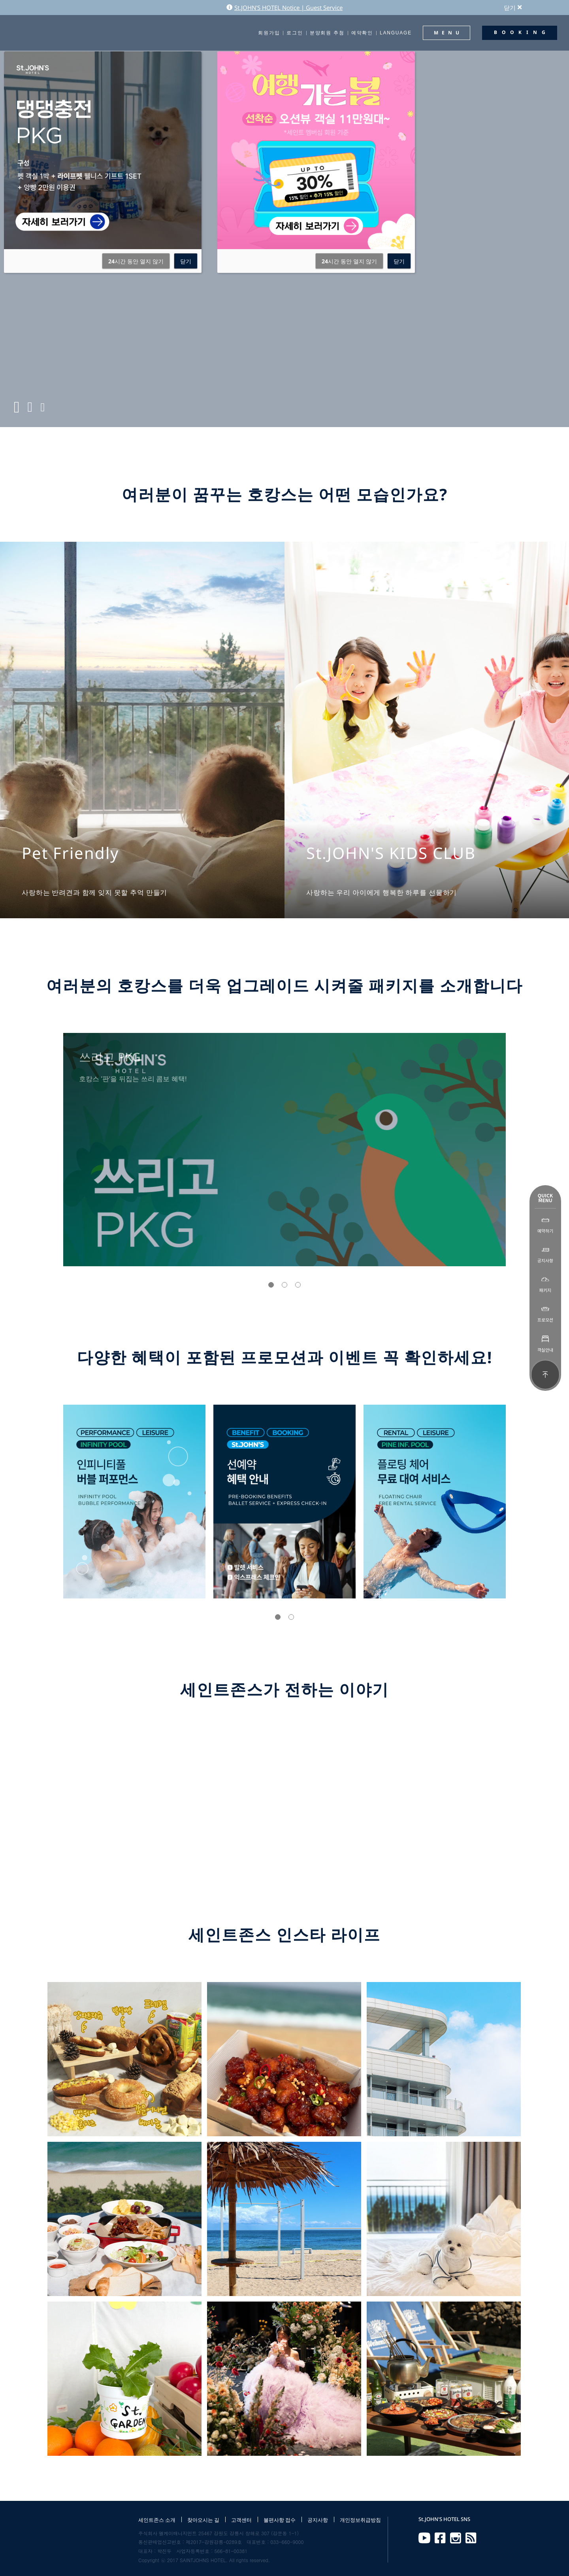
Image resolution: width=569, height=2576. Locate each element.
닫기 (513, 7)
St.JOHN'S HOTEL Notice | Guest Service (284, 7)
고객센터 (241, 2519)
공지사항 (317, 2519)
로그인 (294, 33)
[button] (271, 1285)
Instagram (455, 2538)
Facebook (440, 2538)
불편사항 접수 (280, 2519)
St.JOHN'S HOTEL (41, 33)
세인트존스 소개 (156, 2519)
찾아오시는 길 (203, 2519)
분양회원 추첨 (327, 33)
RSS (471, 2538)
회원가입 (269, 33)
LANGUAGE (396, 33)
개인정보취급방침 (360, 2519)
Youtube (424, 2538)
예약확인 (362, 33)
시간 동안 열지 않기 (136, 261)
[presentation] (37, 1149)
